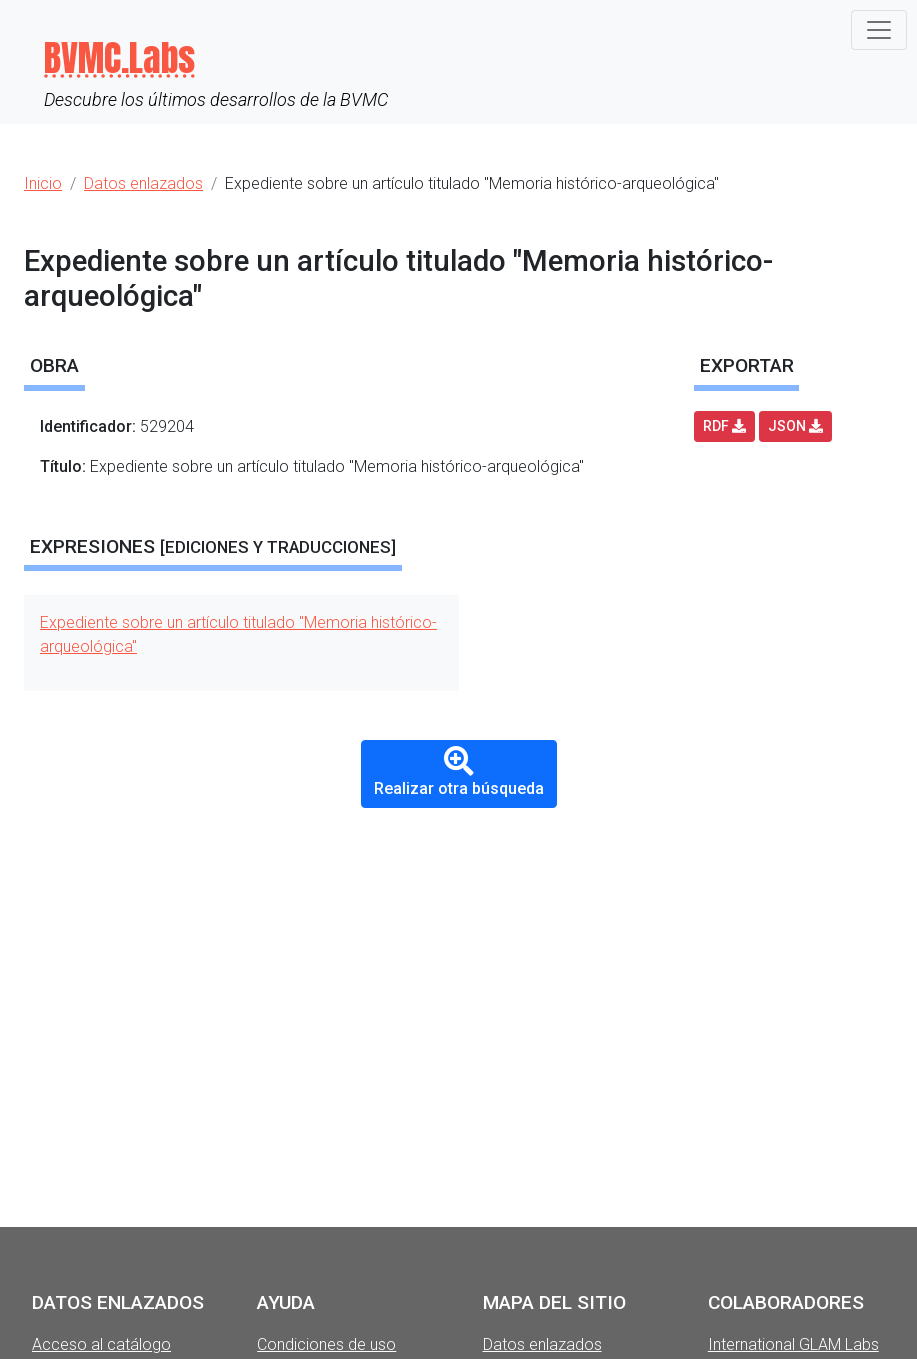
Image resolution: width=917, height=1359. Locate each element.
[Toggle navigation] (879, 30)
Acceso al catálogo (101, 1344)
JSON (795, 426)
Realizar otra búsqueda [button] (459, 772)
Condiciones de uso (326, 1344)
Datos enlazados (542, 1344)
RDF (724, 426)
